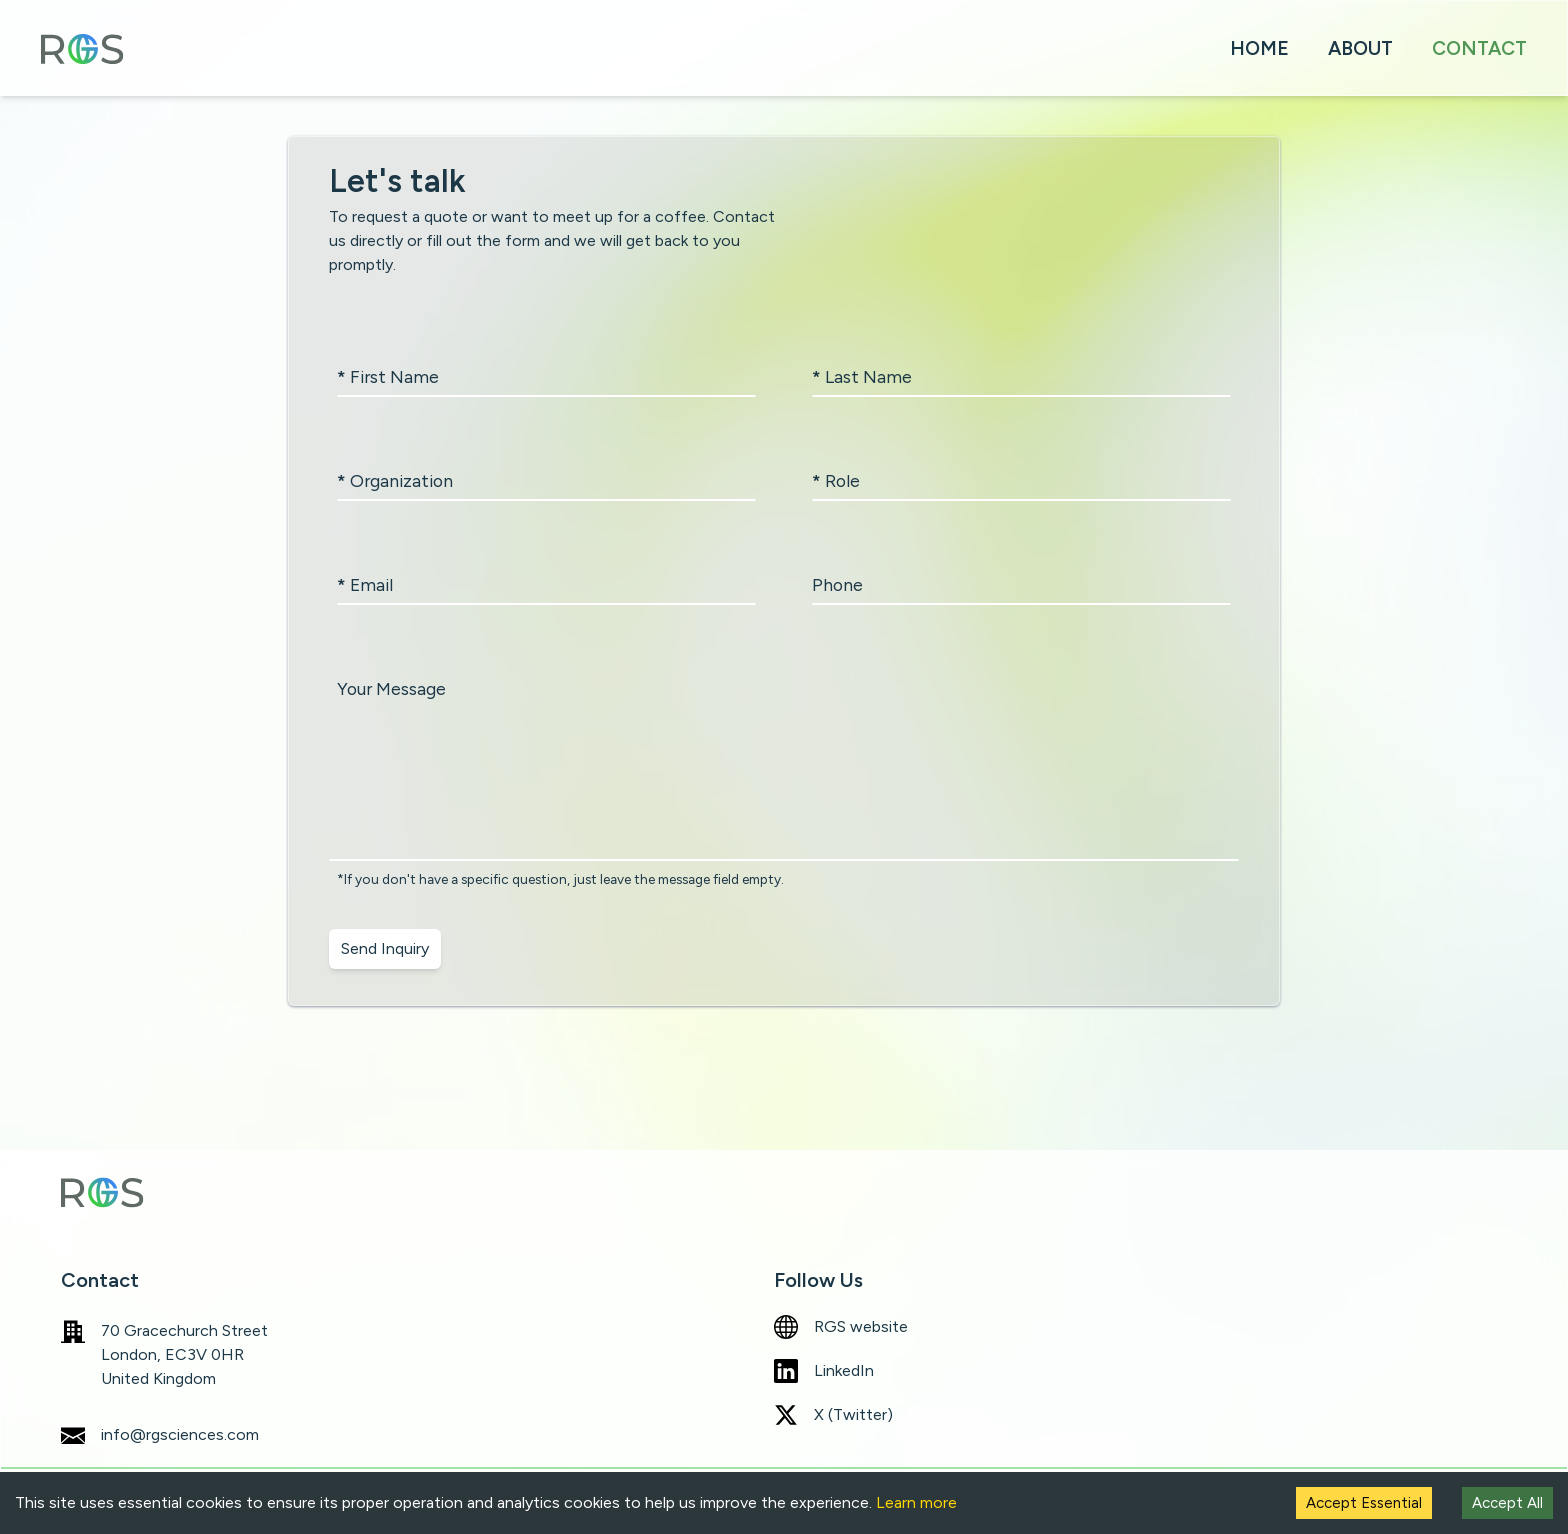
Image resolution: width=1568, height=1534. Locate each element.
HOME (1259, 48)
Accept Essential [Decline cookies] (1364, 1503)
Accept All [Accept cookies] (1507, 1503)
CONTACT (1479, 48)
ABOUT (1360, 48)
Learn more (916, 1502)
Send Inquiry (385, 948)
